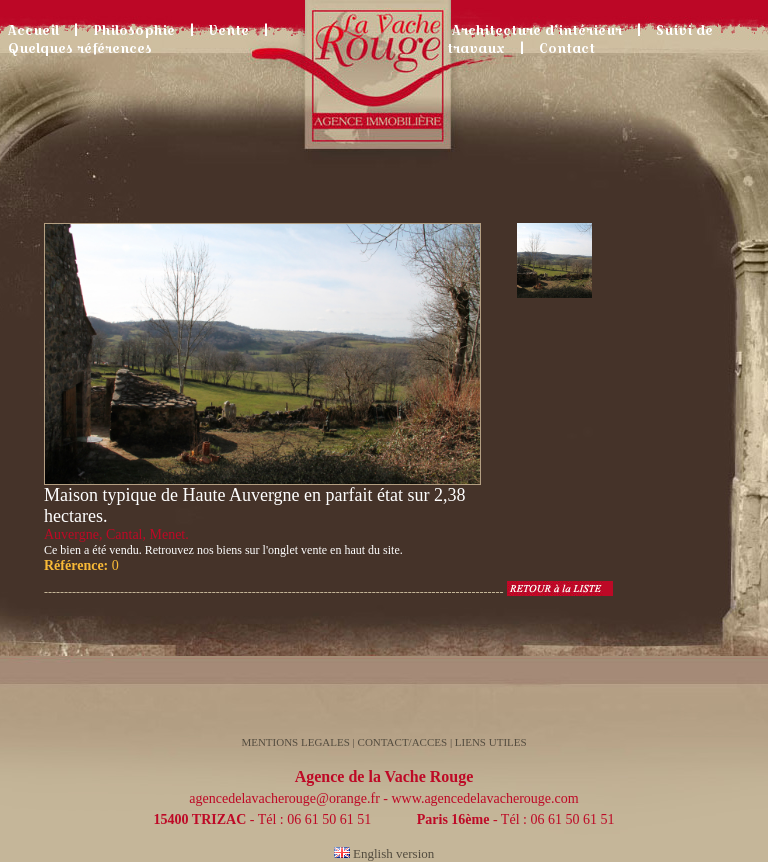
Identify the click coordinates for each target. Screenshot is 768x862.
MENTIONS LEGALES (295, 742)
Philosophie (134, 30)
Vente (229, 30)
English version (384, 853)
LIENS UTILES (491, 742)
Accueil (33, 30)
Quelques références (80, 48)
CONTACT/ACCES (404, 742)
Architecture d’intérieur (537, 30)
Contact (567, 48)
